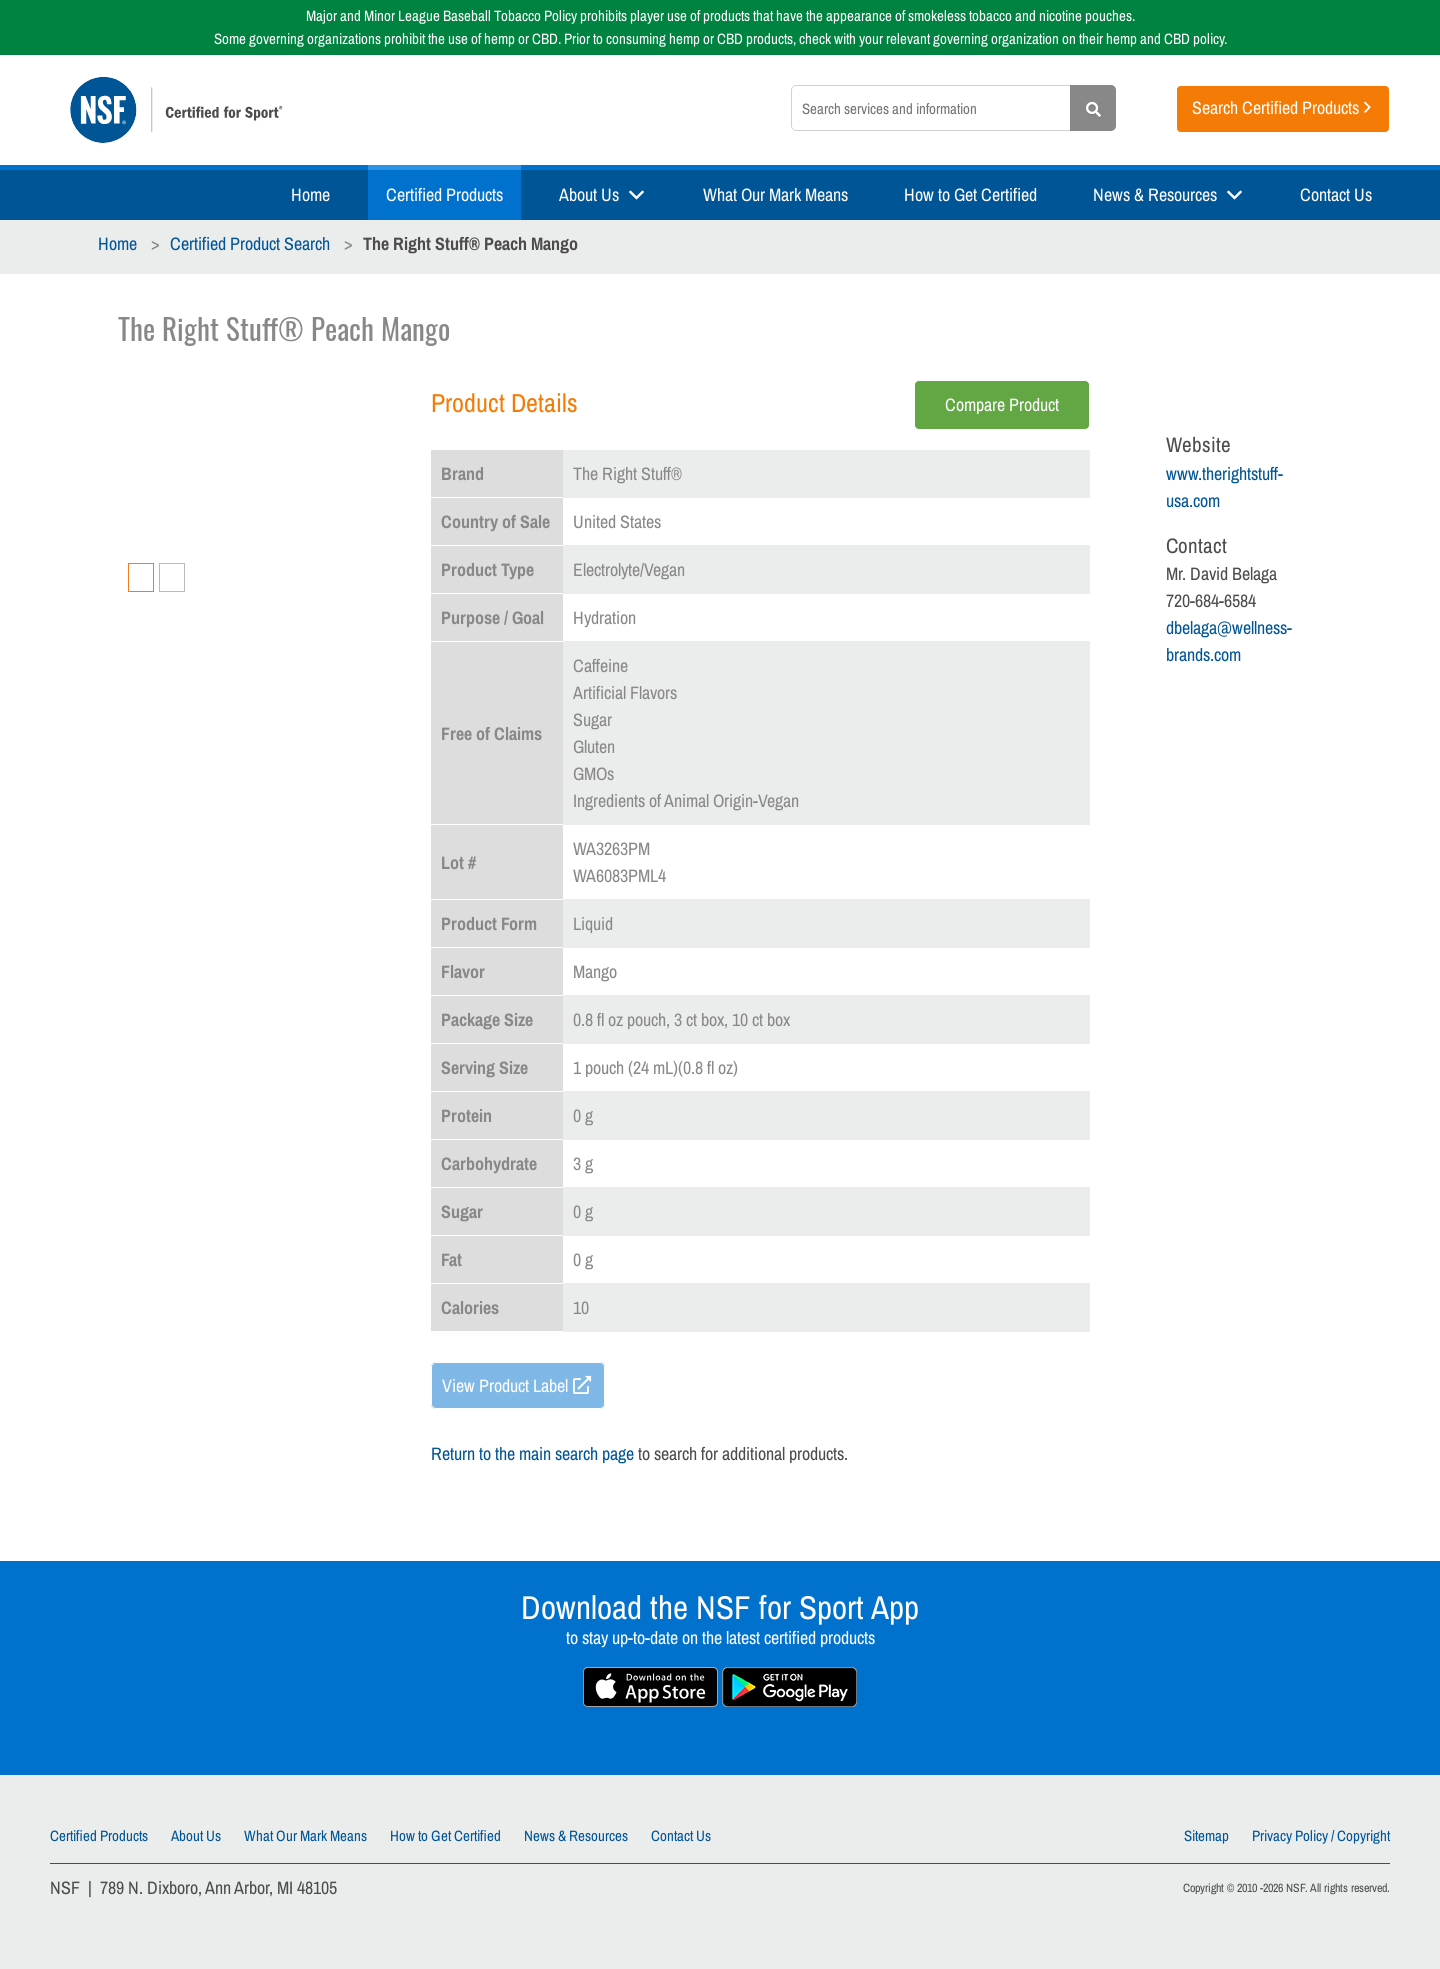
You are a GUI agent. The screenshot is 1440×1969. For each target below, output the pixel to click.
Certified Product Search (250, 243)
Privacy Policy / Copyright (1321, 1835)
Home (310, 194)
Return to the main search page (532, 1453)
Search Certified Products (1275, 107)
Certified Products (444, 194)
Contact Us (1336, 194)
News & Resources (1155, 194)
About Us (589, 194)
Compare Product (1002, 404)
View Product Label (505, 1385)
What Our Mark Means (775, 194)
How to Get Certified (970, 194)
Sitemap (1206, 1835)
